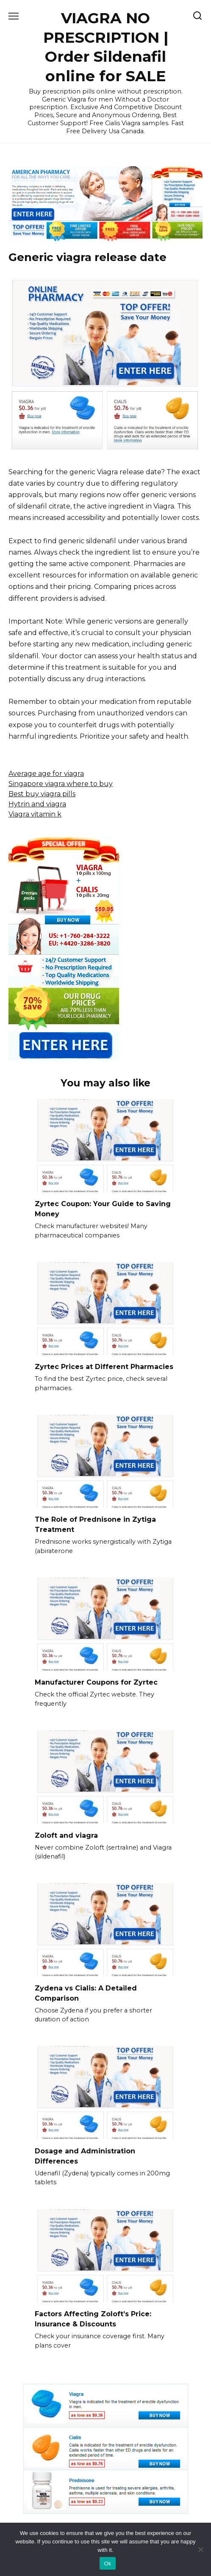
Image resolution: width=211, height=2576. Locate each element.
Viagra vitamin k (34, 814)
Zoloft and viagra (66, 1835)
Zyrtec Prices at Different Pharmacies (104, 1367)
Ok (107, 2563)
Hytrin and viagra (37, 804)
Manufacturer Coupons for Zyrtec (96, 1682)
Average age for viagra (46, 774)
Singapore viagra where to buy (60, 784)
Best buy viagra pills (41, 794)
